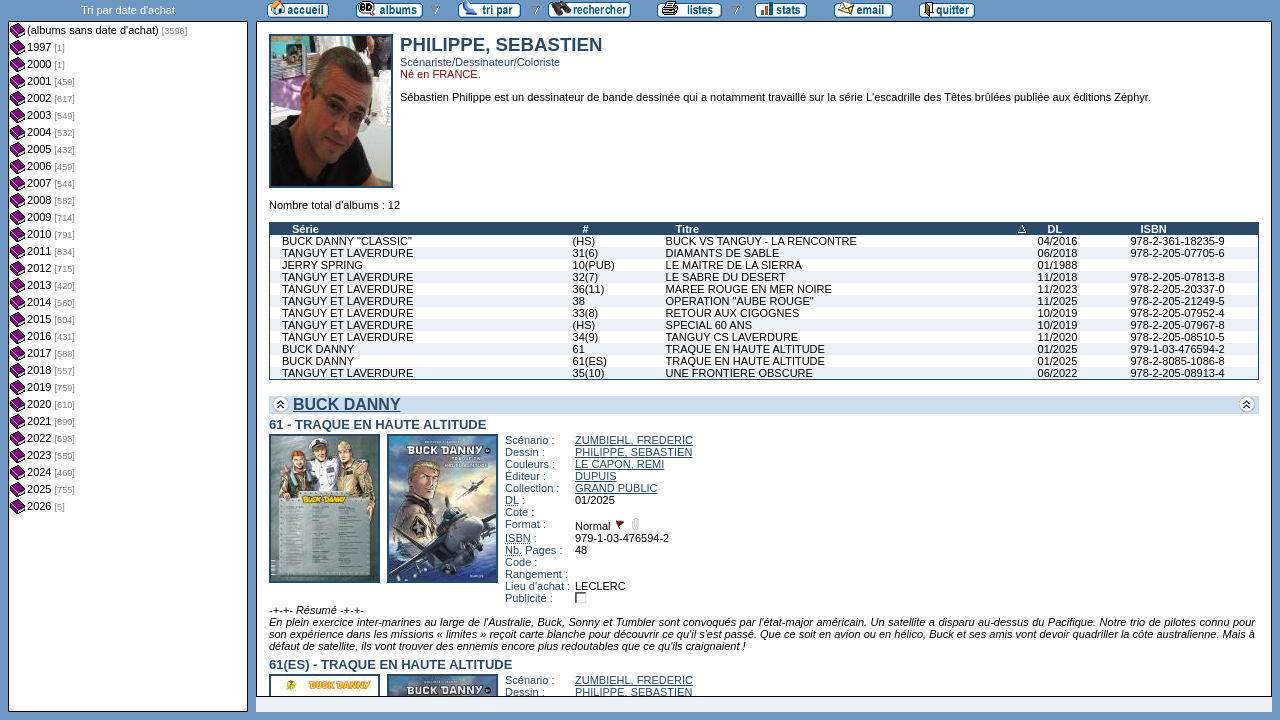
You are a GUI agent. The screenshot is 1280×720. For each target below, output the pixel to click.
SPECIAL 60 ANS (709, 325)
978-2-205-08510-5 (1177, 337)
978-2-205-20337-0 (1177, 289)
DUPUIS (596, 476)
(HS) (584, 241)
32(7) (586, 277)
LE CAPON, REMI (619, 464)
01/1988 (1058, 265)
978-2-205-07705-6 (1177, 253)
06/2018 (1058, 253)
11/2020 (1058, 337)
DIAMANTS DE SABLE (723, 253)
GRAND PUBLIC (616, 488)
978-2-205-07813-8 (1177, 277)
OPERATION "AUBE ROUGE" (740, 301)
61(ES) (590, 361)
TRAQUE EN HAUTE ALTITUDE (745, 349)
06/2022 (1058, 373)
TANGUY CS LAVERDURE (732, 337)
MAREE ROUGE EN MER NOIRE (749, 289)
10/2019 (1058, 313)
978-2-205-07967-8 (1177, 325)
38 (579, 301)
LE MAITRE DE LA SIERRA (734, 265)
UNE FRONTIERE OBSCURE (739, 373)
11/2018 (1058, 277)
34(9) (586, 337)
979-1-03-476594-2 (1177, 349)
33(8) (586, 313)
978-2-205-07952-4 (1177, 313)
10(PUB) (594, 265)
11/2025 (1058, 301)
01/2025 (1058, 349)
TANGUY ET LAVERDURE (347, 253)
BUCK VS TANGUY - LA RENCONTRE (761, 241)
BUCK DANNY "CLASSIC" (347, 241)
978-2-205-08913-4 (1177, 373)
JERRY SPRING (322, 265)
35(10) (589, 373)
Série (305, 229)
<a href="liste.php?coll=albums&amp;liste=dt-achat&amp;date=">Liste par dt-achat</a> (128, 356)
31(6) (586, 253)
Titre (688, 229)
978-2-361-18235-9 (1177, 241)
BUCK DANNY (318, 349)
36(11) (589, 289)
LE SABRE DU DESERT (726, 277)
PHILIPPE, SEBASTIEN (633, 452)
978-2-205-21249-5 (1177, 301)
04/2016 (1058, 241)
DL (1055, 229)
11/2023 (1058, 289)
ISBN (1153, 229)
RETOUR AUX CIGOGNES (733, 313)
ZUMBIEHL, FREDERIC (634, 440)
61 (579, 349)
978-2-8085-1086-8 (1177, 361)
